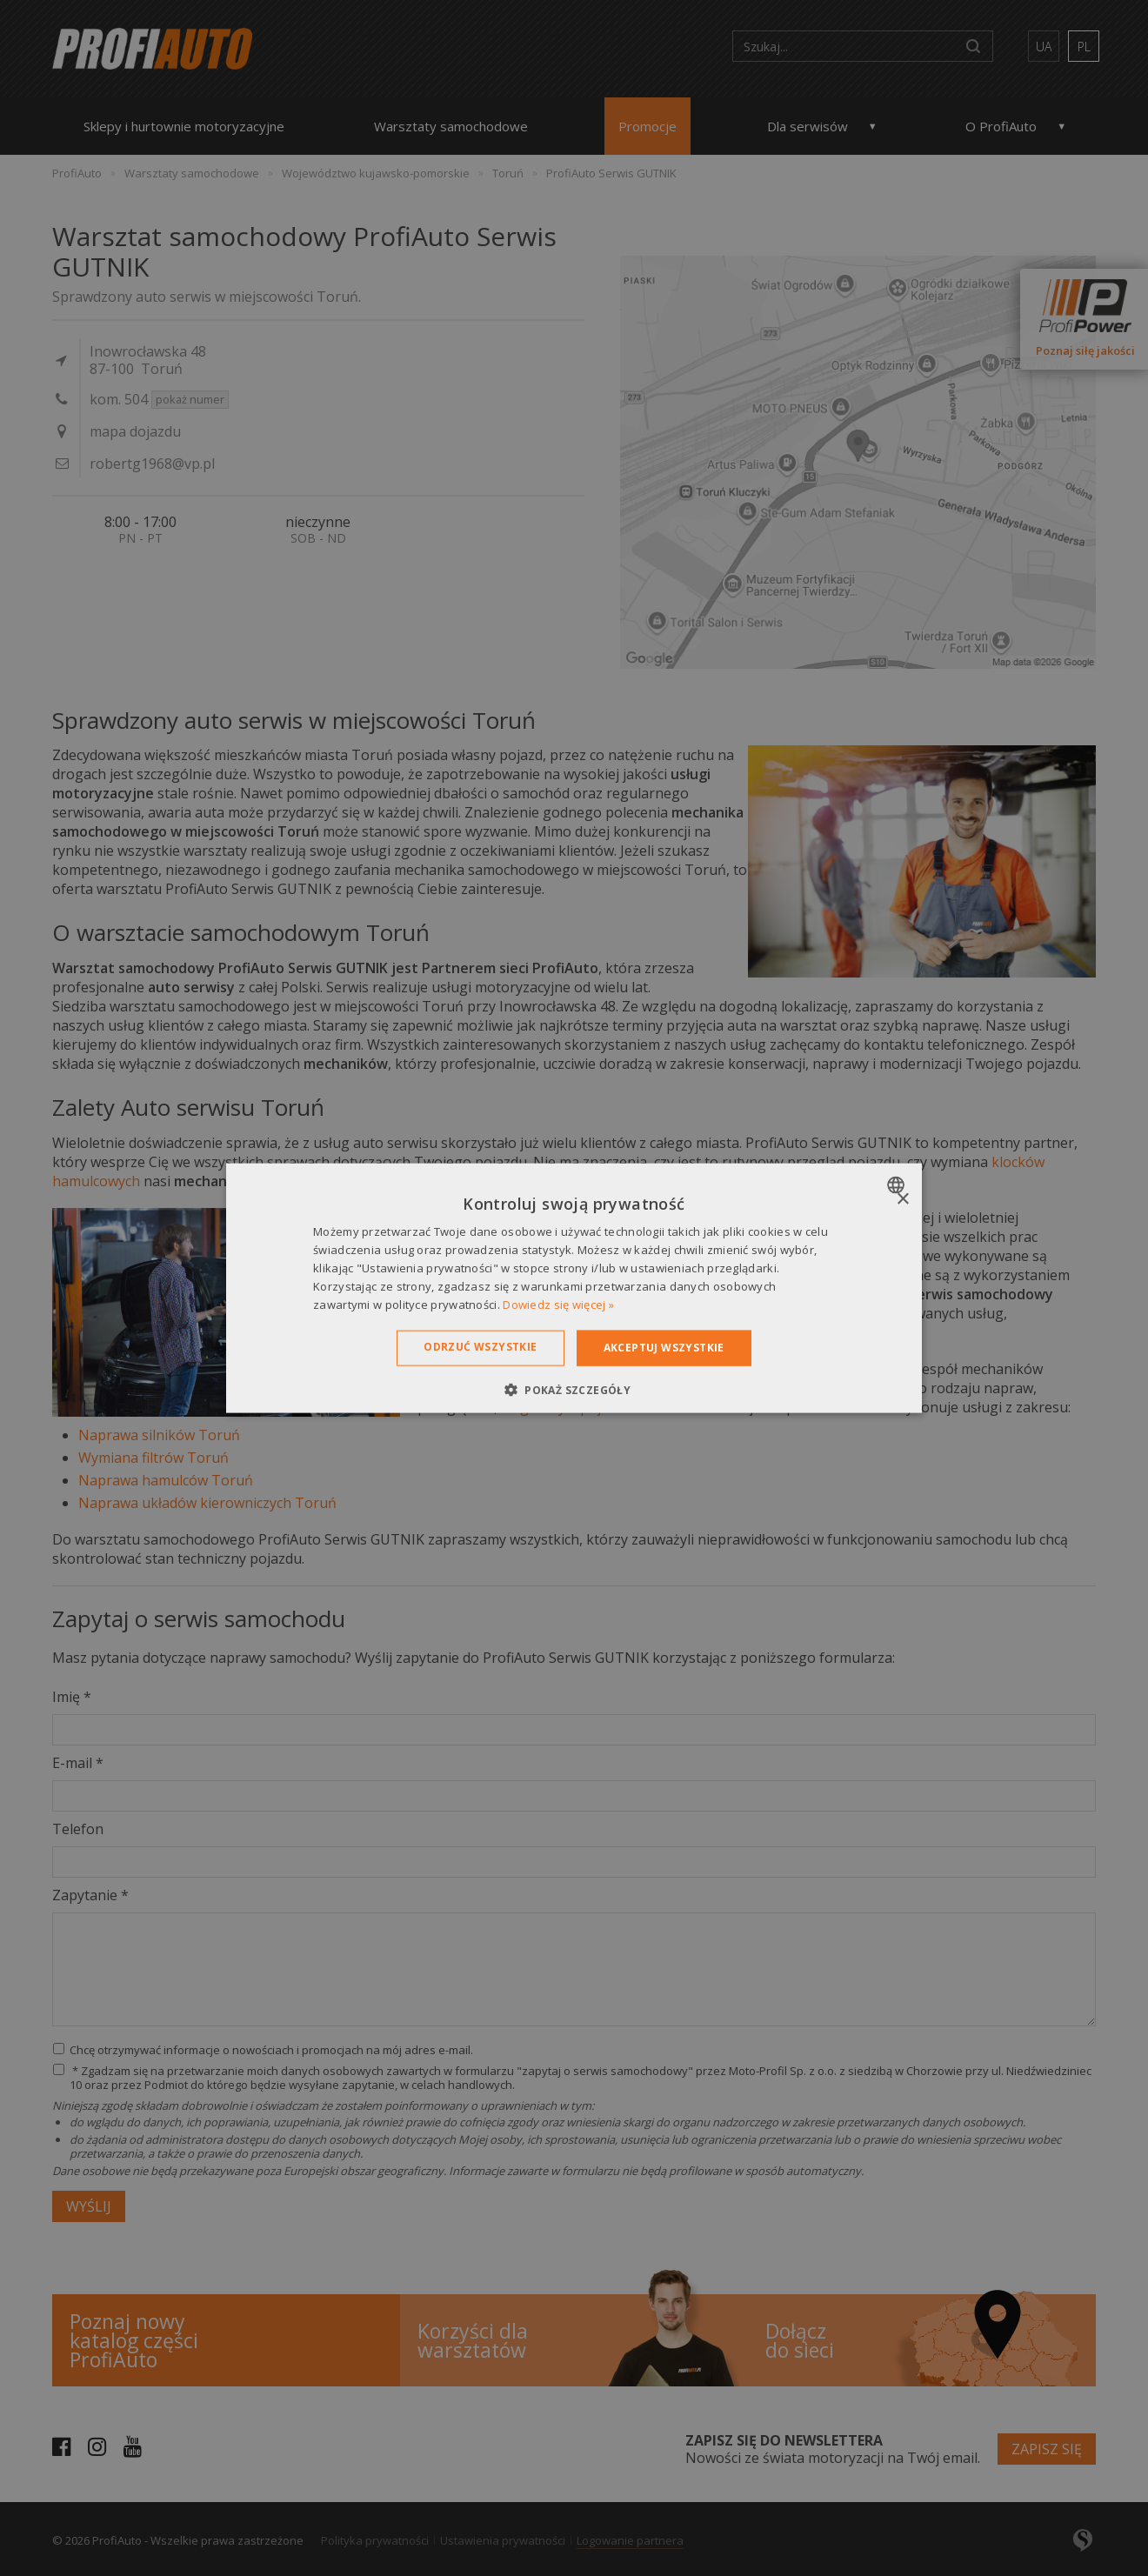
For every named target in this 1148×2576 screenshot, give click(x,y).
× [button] (902, 1199)
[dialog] (574, 1288)
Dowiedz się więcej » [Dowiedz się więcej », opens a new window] (558, 1303)
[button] (574, 1388)
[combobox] (898, 1185)
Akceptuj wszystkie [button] (664, 1347)
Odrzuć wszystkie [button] (480, 1346)
